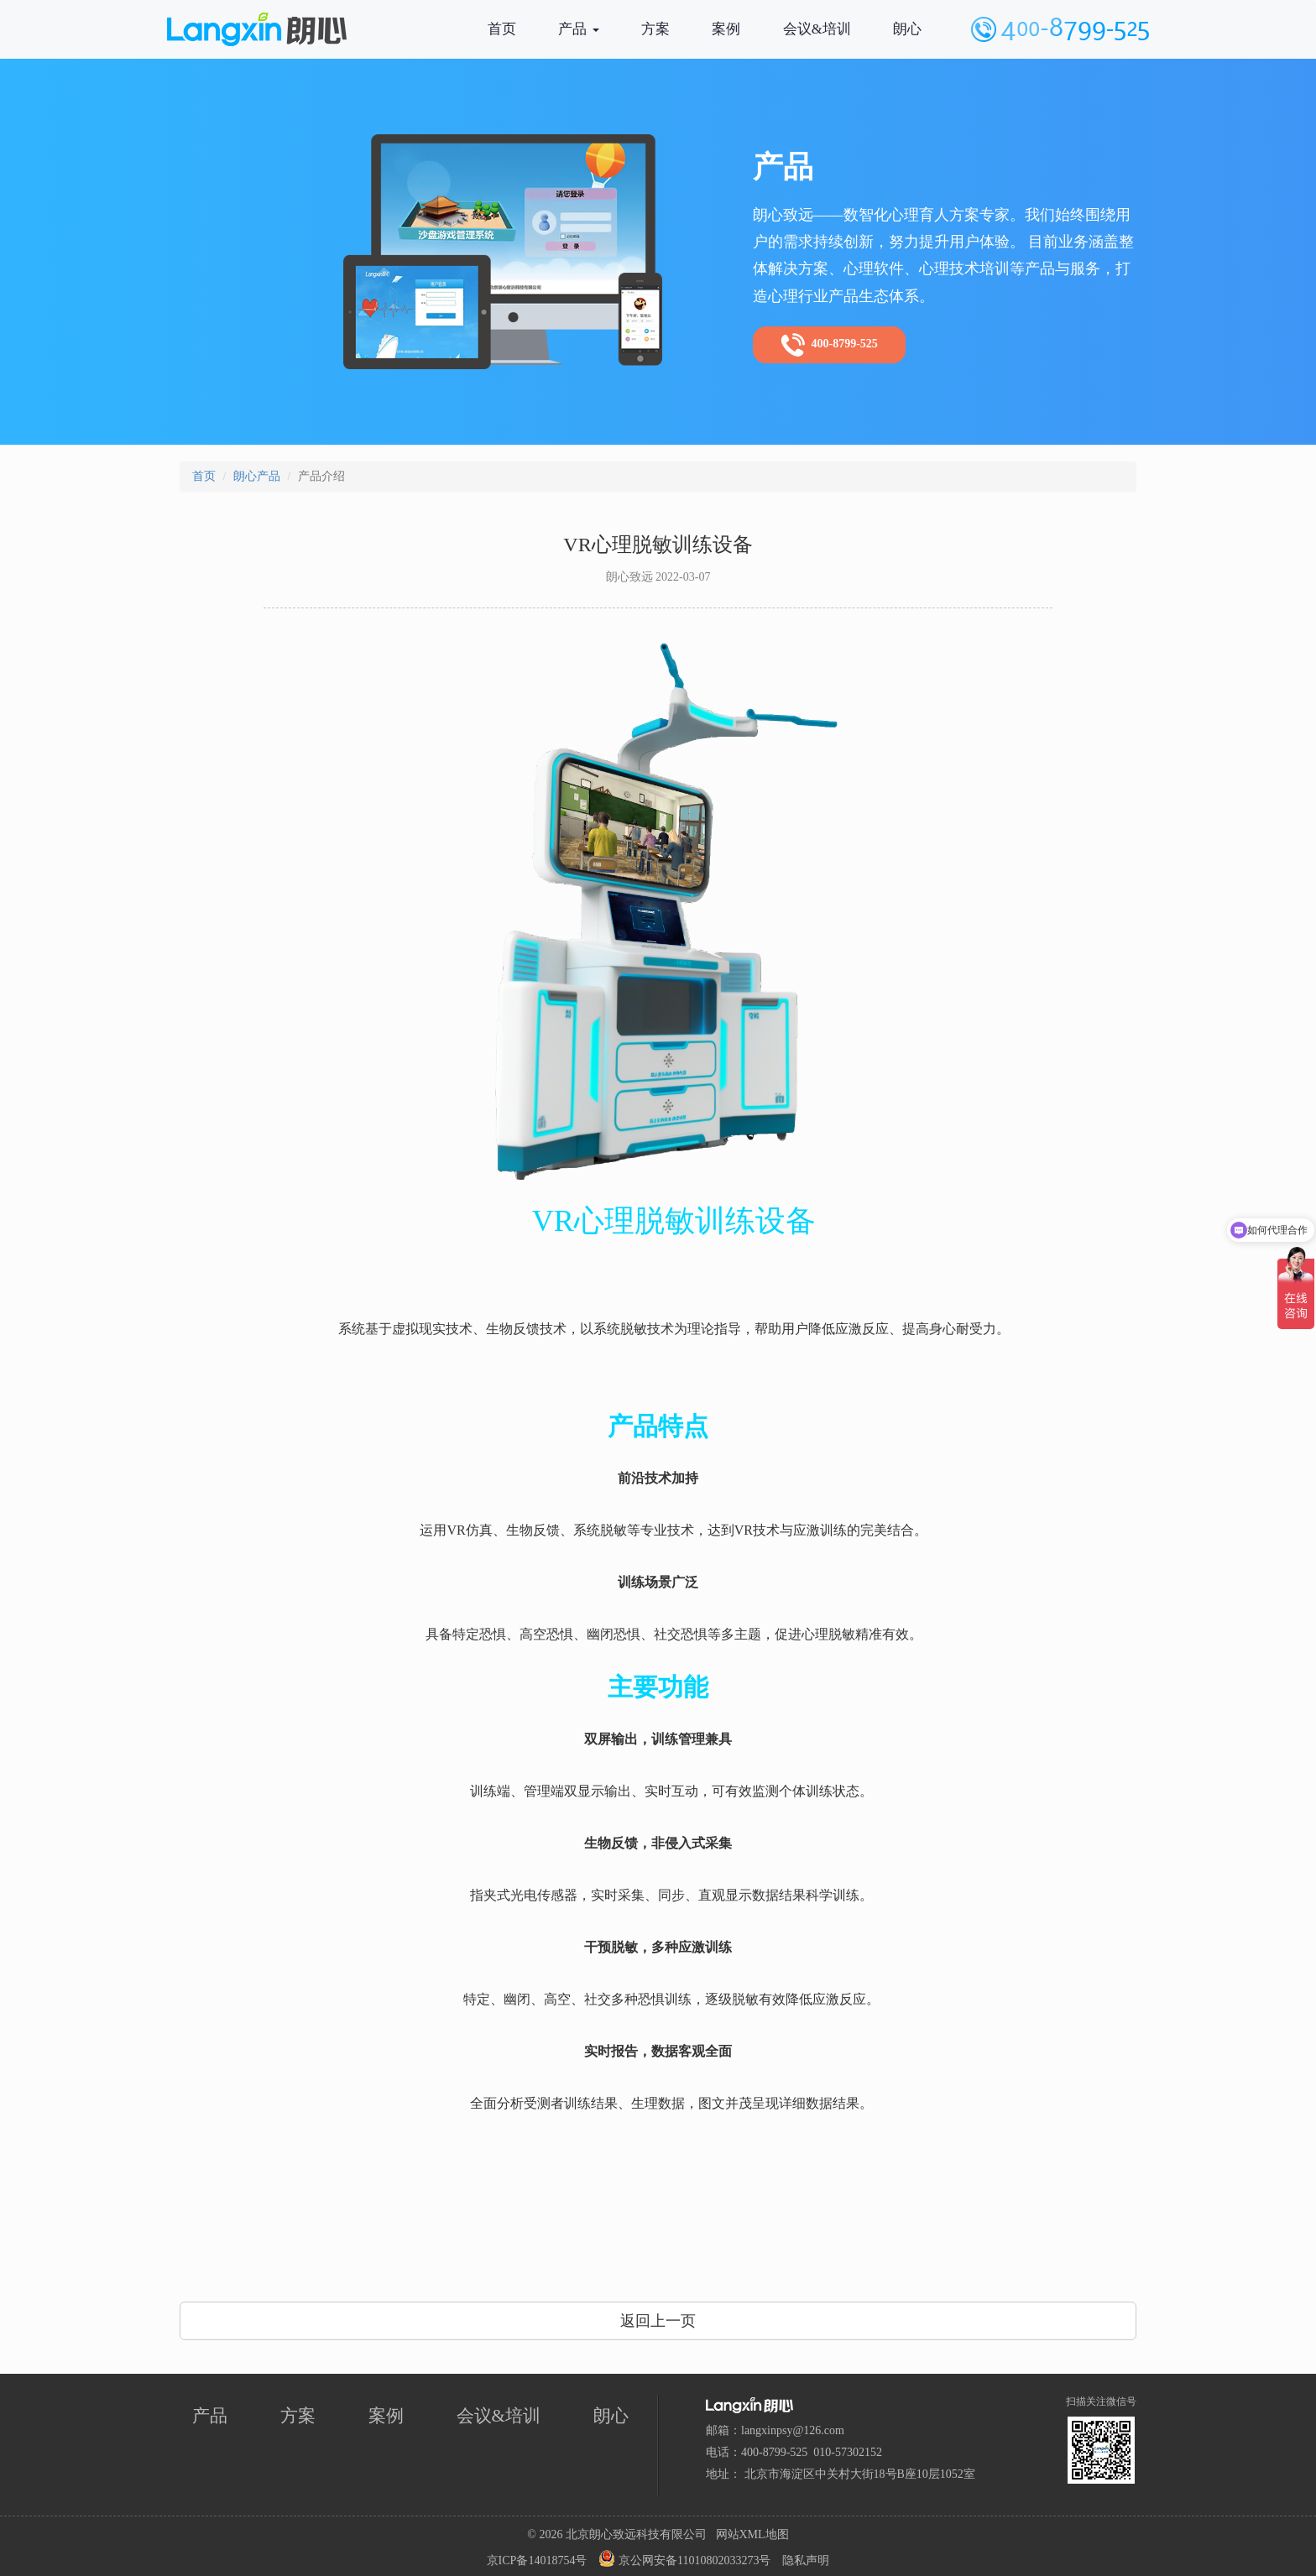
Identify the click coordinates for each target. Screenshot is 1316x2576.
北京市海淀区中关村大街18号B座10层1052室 (859, 2474)
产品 (578, 29)
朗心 (907, 29)
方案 (655, 29)
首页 (502, 29)
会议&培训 (817, 29)
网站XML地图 (752, 2534)
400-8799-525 (829, 344)
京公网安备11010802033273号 (684, 2558)
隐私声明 (805, 2560)
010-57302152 (847, 2452)
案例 (726, 29)
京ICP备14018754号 (537, 2560)
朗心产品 (256, 476)
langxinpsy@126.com (792, 2430)
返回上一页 (658, 2321)
